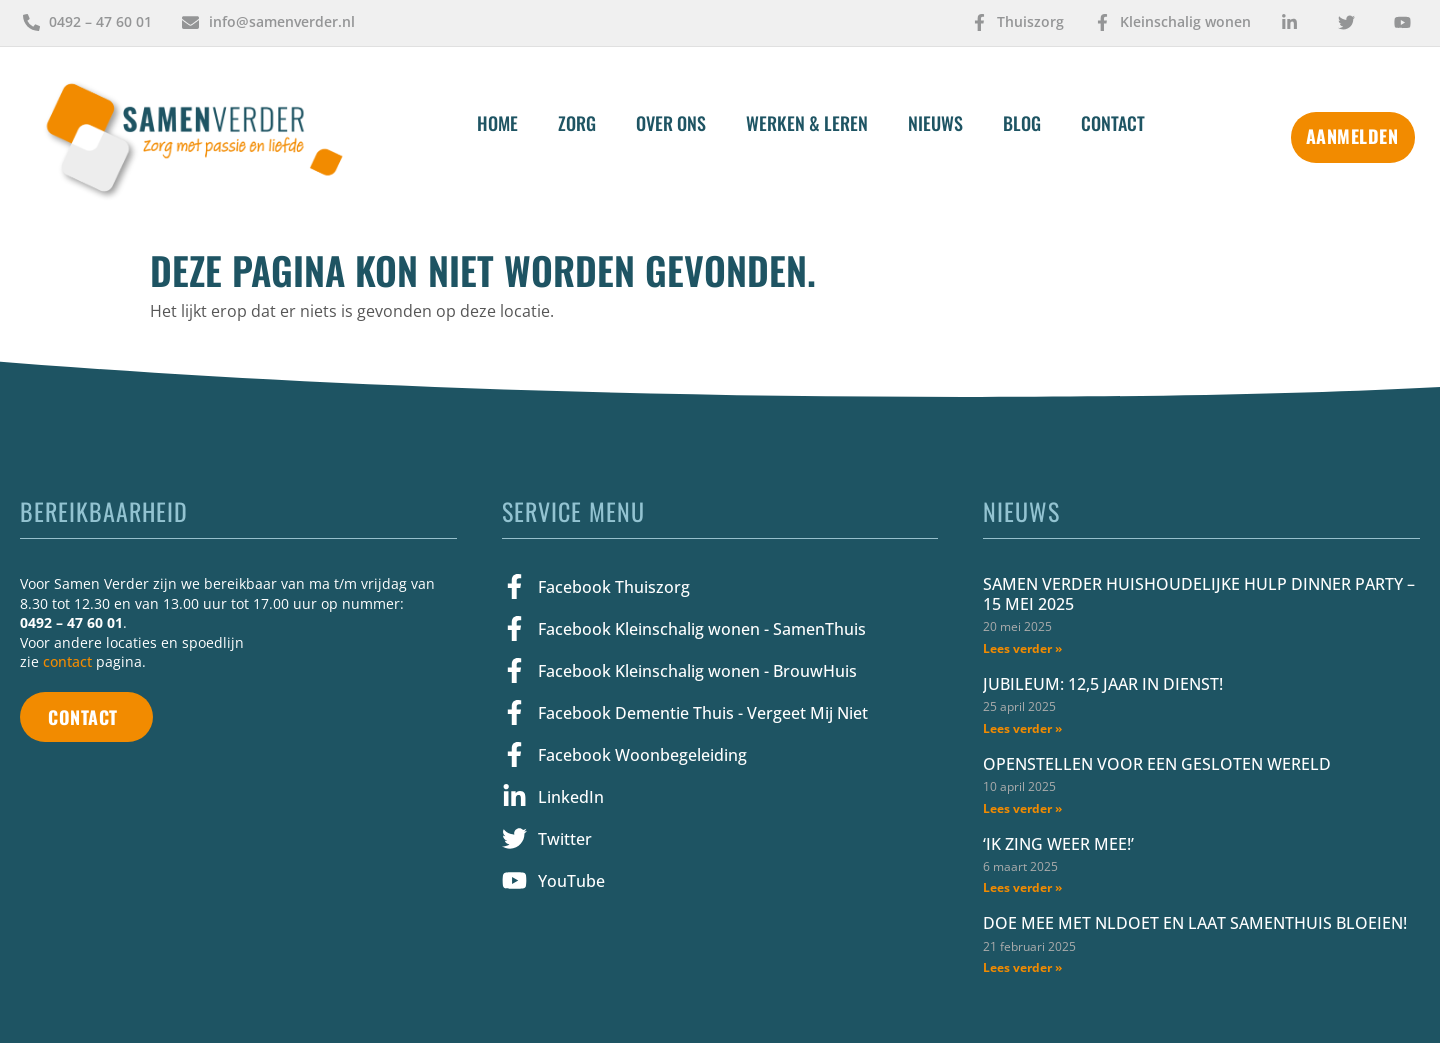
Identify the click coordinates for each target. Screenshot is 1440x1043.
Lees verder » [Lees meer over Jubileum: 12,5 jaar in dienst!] (1022, 728)
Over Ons (671, 123)
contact (67, 661)
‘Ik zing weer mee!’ (1060, 844)
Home (497, 123)
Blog (1022, 123)
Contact (1113, 123)
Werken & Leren (807, 123)
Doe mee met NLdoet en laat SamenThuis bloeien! (1195, 923)
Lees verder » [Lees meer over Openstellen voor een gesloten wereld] (1022, 808)
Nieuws (935, 123)
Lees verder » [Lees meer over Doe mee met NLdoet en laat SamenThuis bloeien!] (1022, 967)
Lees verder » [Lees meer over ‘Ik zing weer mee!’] (1022, 887)
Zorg (577, 123)
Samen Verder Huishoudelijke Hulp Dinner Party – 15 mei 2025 (1199, 594)
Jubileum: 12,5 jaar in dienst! (1103, 684)
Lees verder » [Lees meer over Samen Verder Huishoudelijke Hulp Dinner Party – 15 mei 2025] (1022, 648)
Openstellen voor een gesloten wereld (1157, 764)
